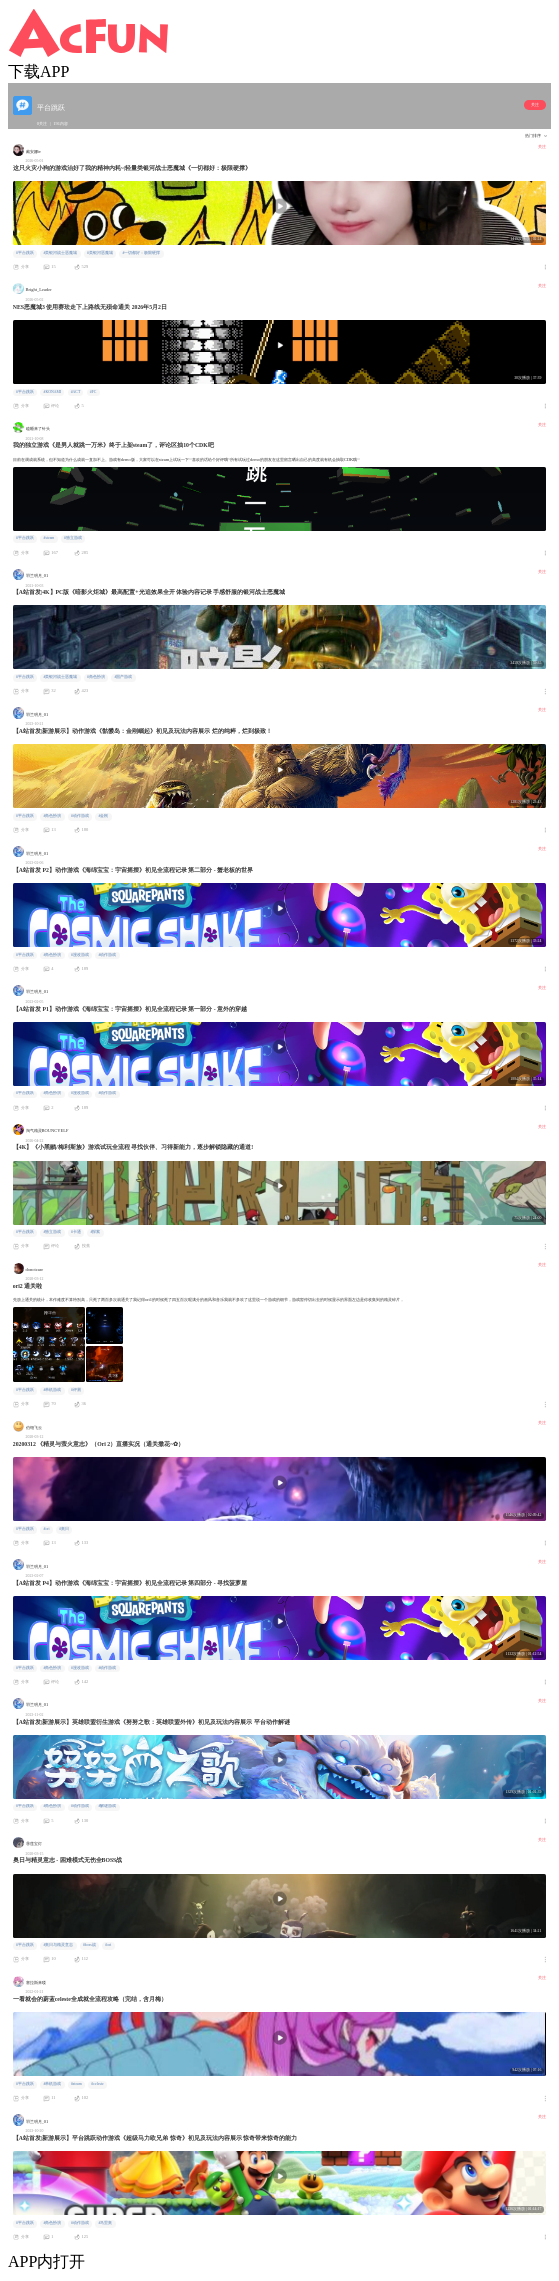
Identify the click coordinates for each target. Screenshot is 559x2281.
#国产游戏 (123, 677)
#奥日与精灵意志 (58, 1945)
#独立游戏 (73, 538)
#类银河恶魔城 (100, 253)
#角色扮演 (96, 677)
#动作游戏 (80, 816)
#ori (46, 1529)
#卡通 (76, 1232)
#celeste (97, 2084)
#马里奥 (105, 2223)
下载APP (38, 71)
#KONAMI (52, 392)
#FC (93, 392)
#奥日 (64, 1529)
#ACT (76, 392)
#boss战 (89, 1945)
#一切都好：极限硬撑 (141, 253)
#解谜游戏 (107, 1806)
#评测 (76, 1390)
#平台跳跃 (25, 253)
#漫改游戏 (80, 955)
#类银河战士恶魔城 (60, 253)
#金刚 (103, 816)
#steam (48, 538)
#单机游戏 (52, 1390)
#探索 (95, 1232)
